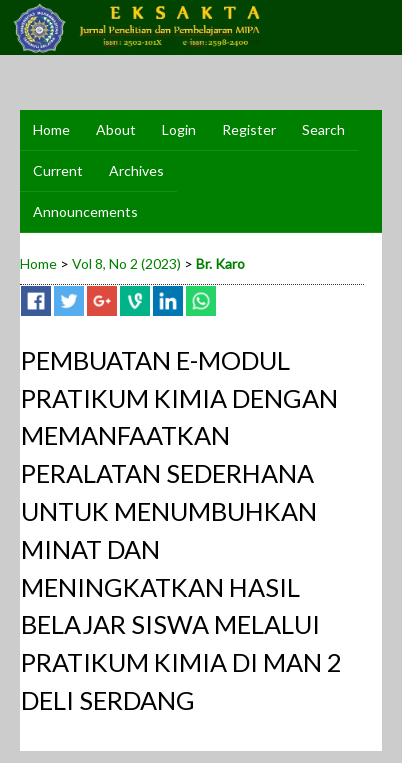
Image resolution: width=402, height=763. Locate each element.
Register (249, 129)
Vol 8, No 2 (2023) (126, 263)
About (116, 129)
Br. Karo (220, 263)
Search (323, 129)
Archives (136, 170)
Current (58, 170)
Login (179, 129)
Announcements (85, 211)
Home (51, 129)
